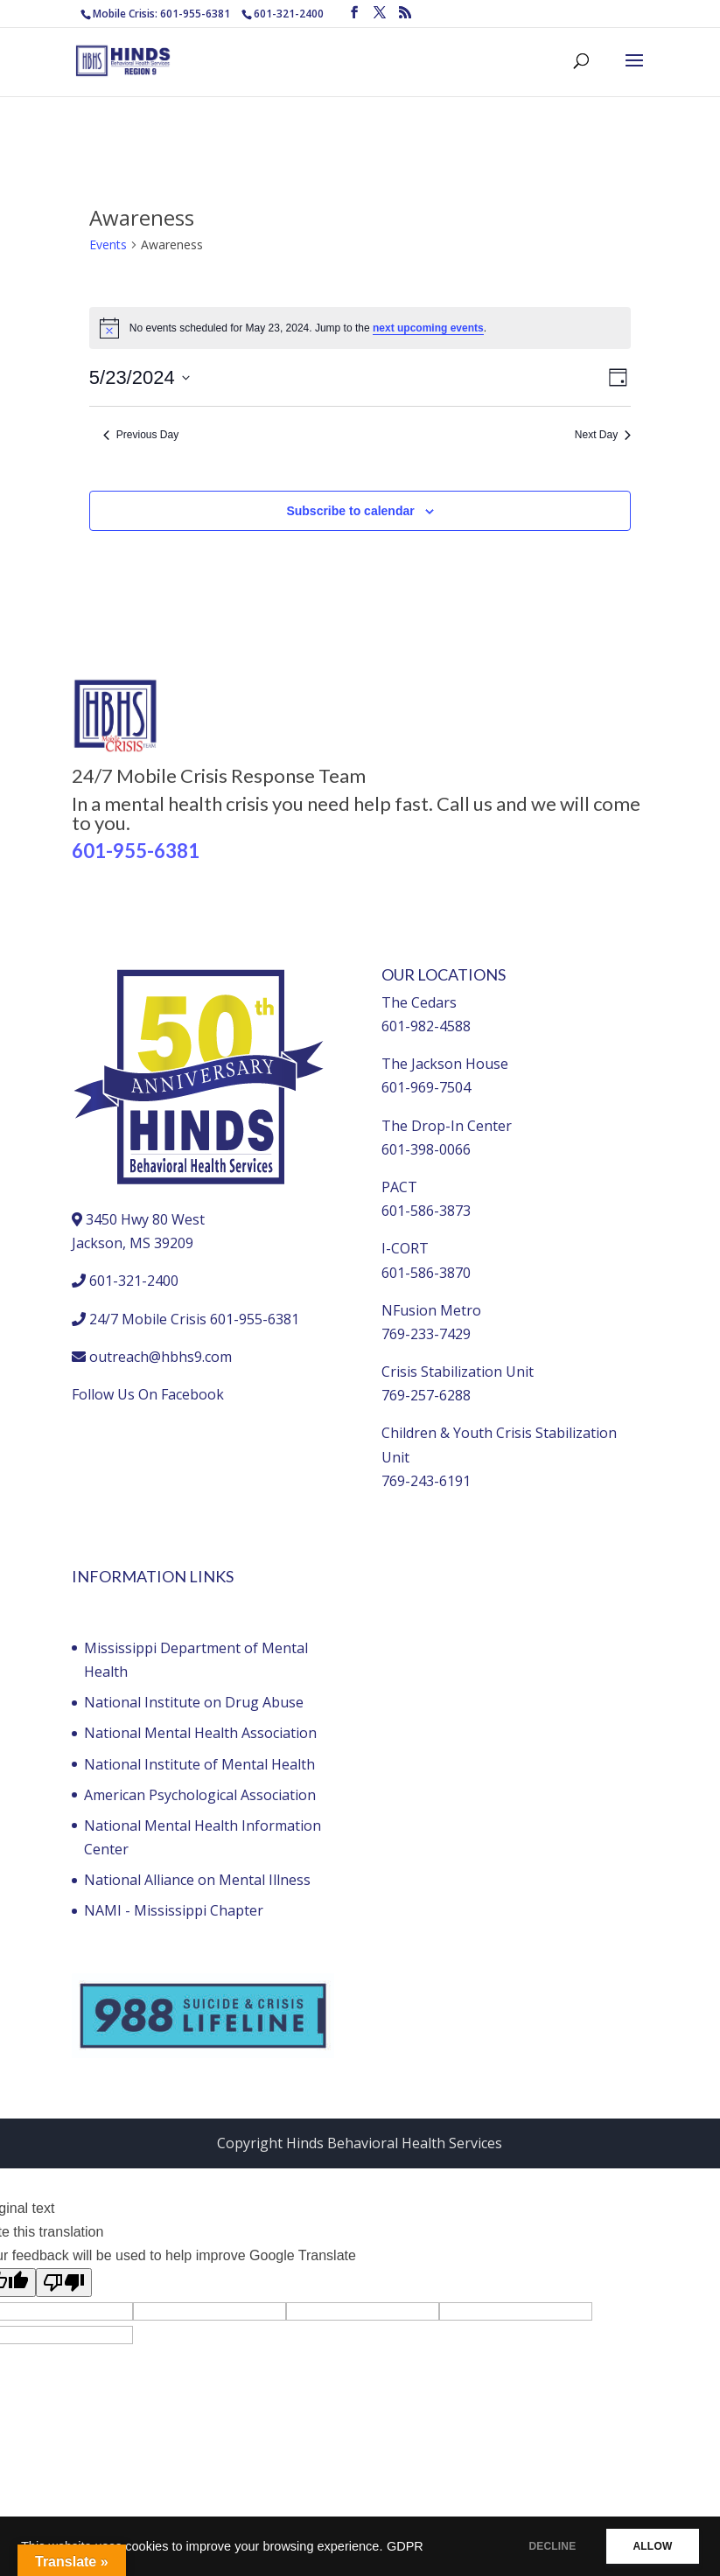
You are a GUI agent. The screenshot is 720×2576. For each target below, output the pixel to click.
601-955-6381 (135, 850)
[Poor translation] (64, 2282)
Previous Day (140, 435)
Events (108, 244)
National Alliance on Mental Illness (197, 1879)
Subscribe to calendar (350, 511)
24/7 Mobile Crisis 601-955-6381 (194, 1319)
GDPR (405, 2546)
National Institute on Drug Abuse (194, 1702)
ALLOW (648, 2546)
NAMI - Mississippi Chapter (173, 1910)
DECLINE (540, 2546)
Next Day (603, 435)
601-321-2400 (289, 13)
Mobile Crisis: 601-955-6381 (161, 13)
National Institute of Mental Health (199, 1764)
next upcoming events (428, 328)
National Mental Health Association (200, 1732)
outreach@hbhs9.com (160, 1356)
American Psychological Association (200, 1795)
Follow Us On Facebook (148, 1394)
